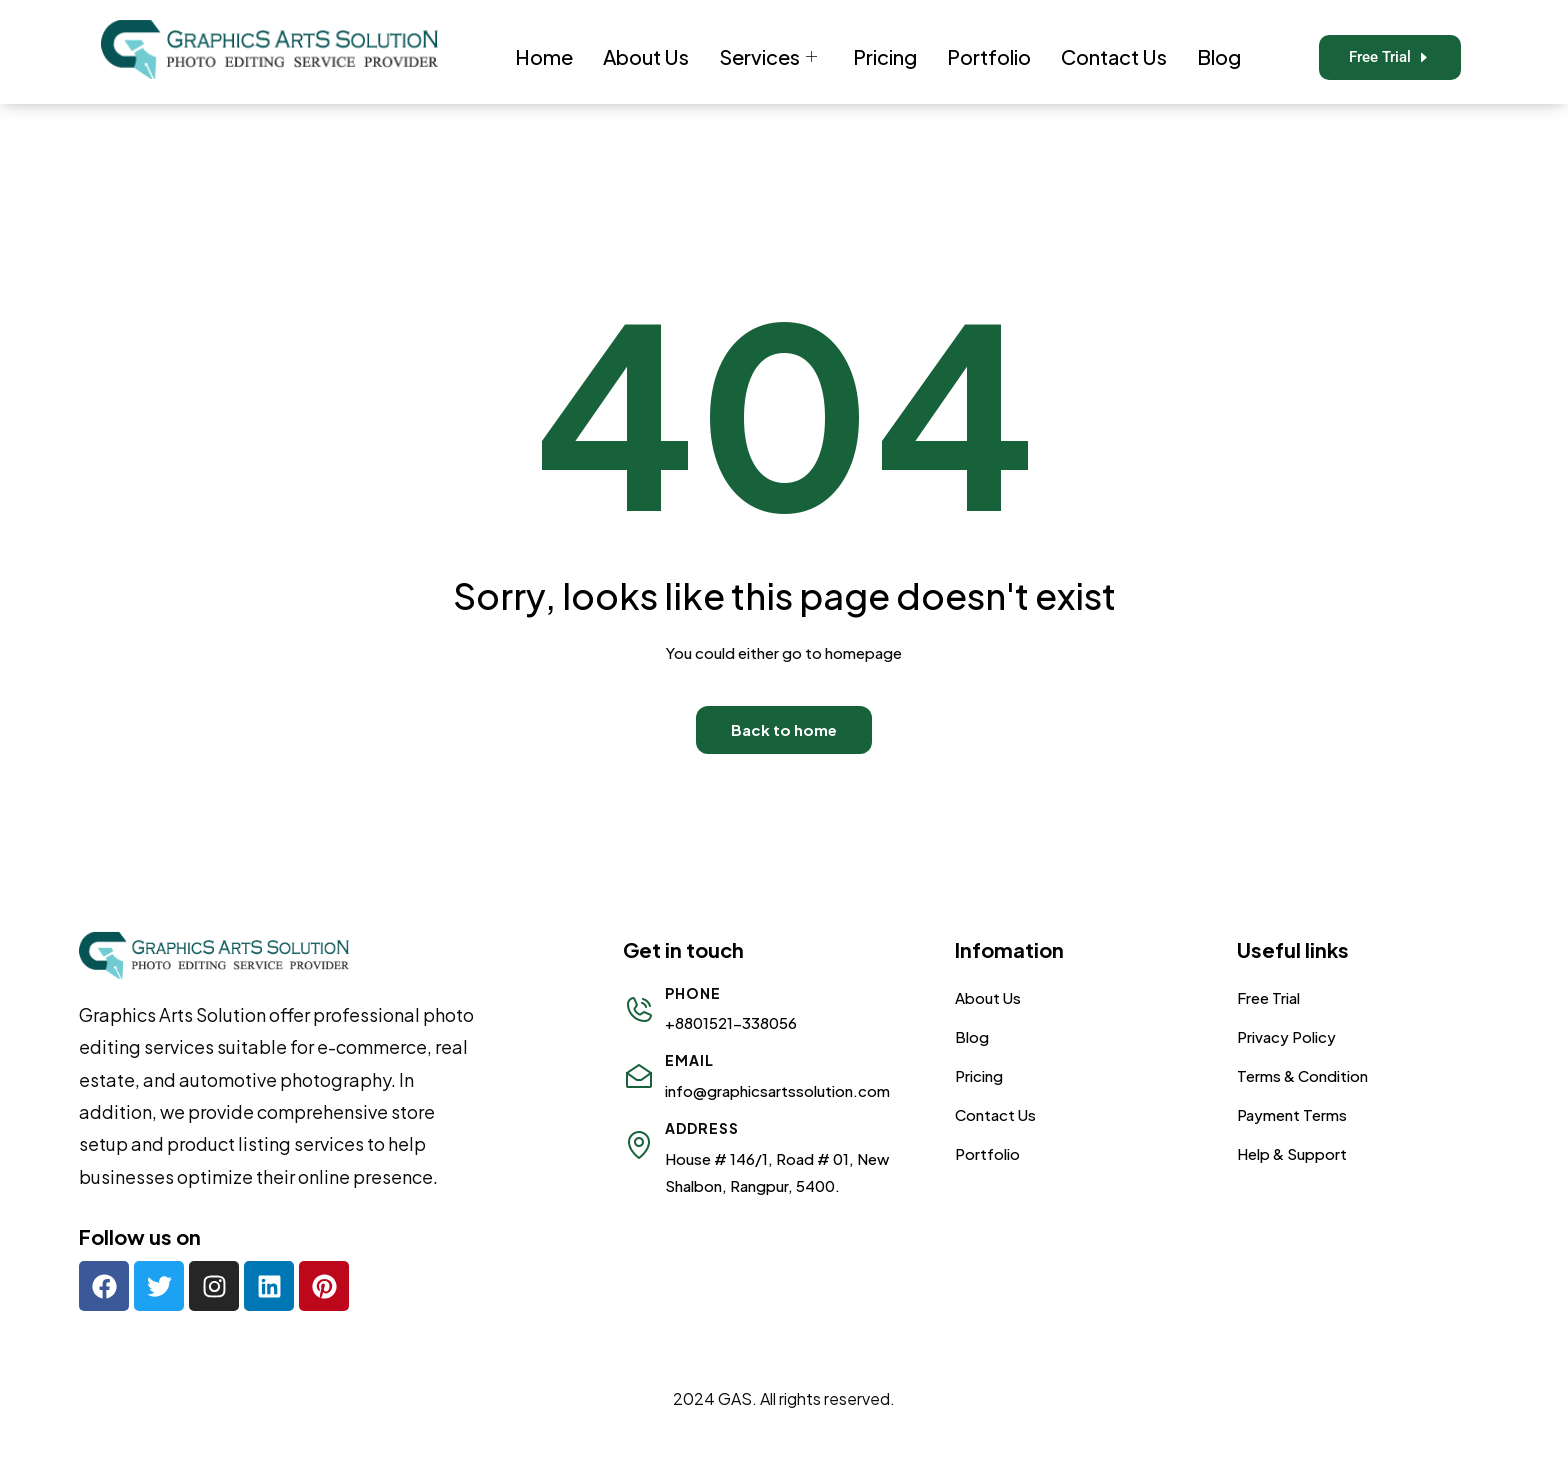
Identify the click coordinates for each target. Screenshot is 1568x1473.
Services (768, 56)
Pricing (885, 56)
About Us (646, 56)
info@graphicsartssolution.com (777, 1090)
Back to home (784, 729)
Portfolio (989, 56)
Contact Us (1114, 56)
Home (544, 56)
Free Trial (1268, 997)
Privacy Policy (1286, 1036)
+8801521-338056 (731, 1022)
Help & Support (1292, 1153)
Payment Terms (1292, 1114)
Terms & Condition (1302, 1075)
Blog (1219, 56)
